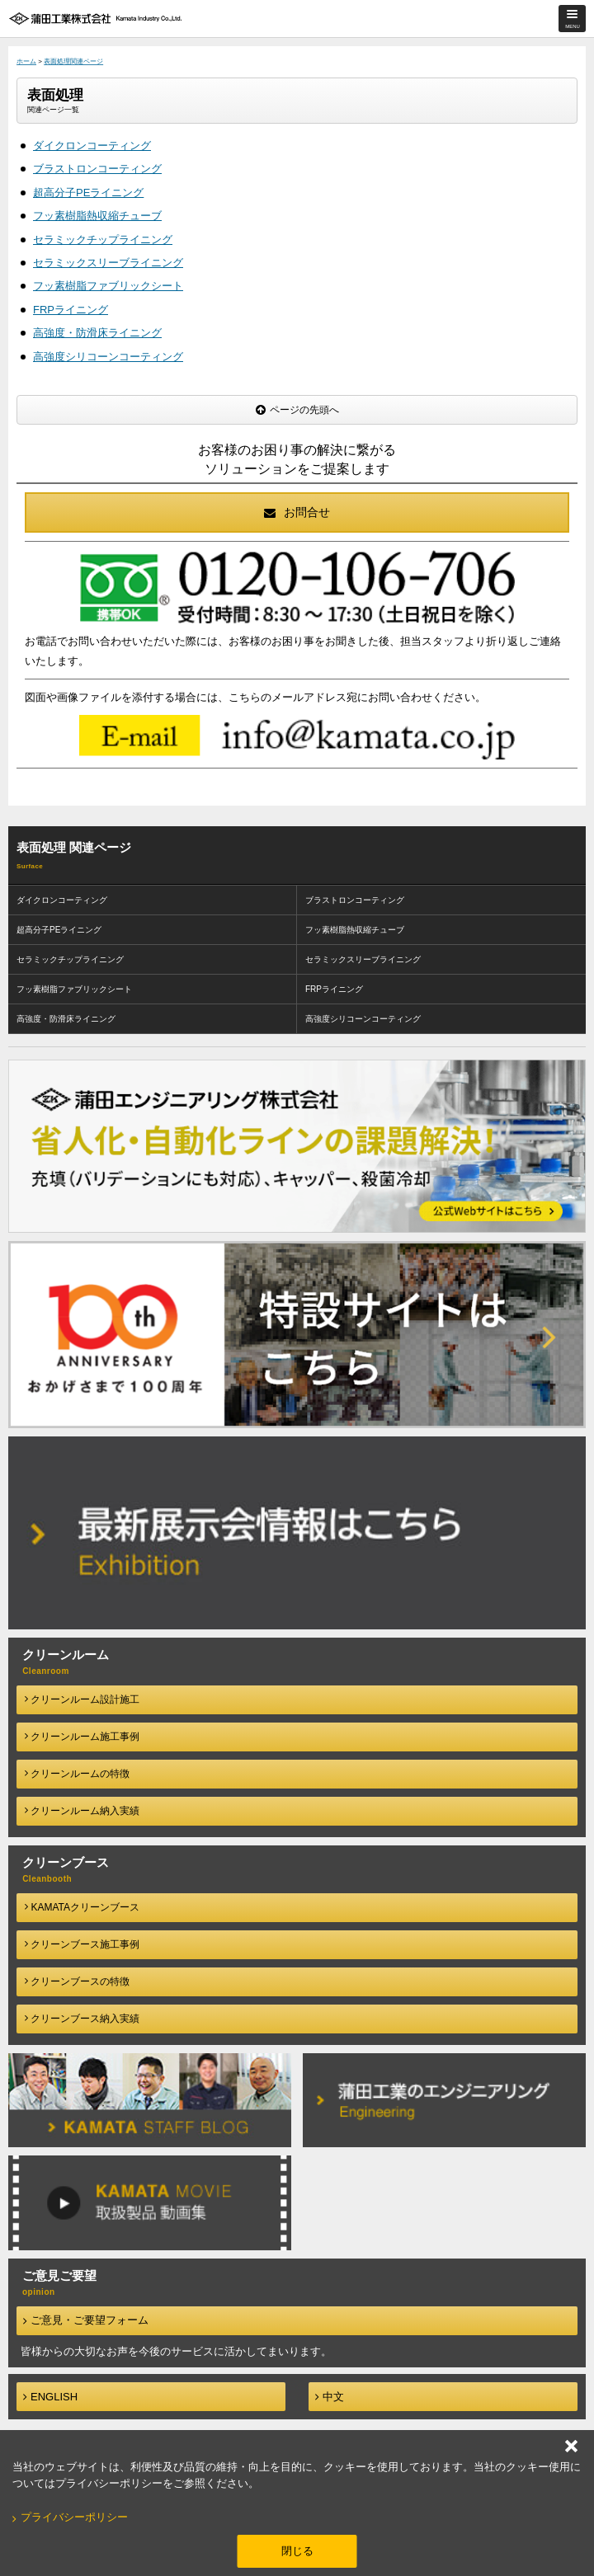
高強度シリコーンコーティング (108, 356)
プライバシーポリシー (74, 2517)
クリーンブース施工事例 (82, 1944)
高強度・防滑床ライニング (97, 333)
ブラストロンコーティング (97, 168)
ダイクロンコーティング (92, 145)
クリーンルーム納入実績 (82, 1811)
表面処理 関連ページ (73, 847)
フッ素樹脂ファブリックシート (108, 286)
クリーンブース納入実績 (82, 2018)
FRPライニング (70, 309)
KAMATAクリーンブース (82, 1907)
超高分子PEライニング (88, 192)
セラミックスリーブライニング (108, 262)
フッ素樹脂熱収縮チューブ (97, 215)
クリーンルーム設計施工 (82, 1699)
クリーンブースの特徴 (77, 1981)
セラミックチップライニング (102, 239)
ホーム (26, 61)
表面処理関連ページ (73, 61)
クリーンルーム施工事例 (82, 1736)
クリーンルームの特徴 (77, 1773)
